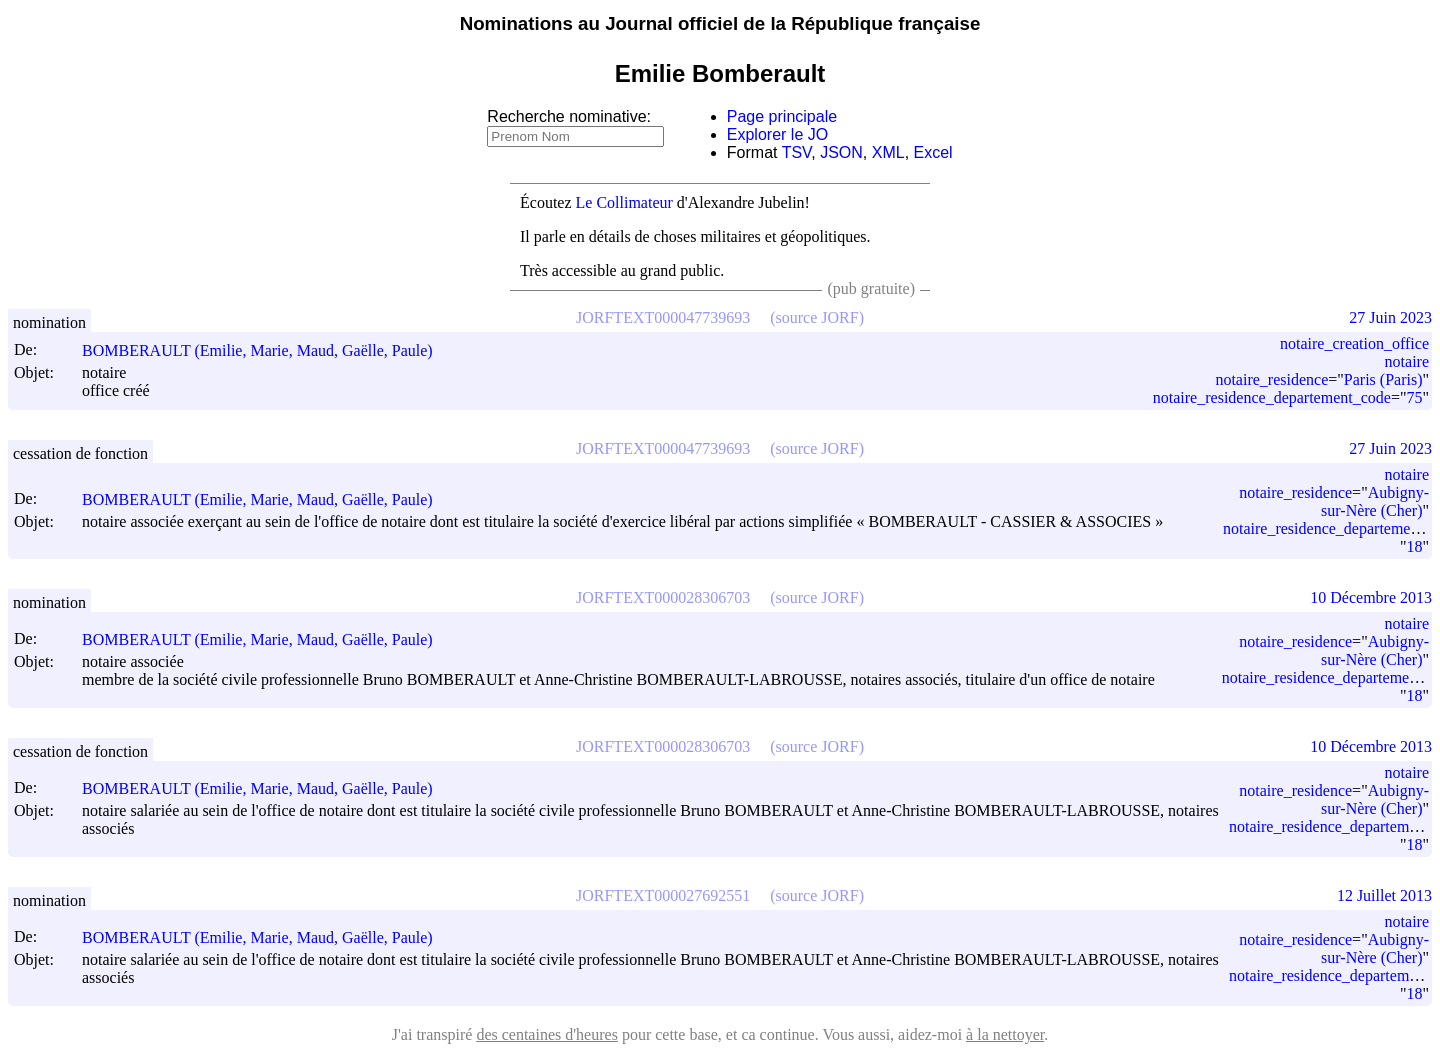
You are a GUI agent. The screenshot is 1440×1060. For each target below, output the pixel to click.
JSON (841, 152)
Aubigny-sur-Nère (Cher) (1375, 501)
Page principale (782, 116)
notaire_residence (1271, 379)
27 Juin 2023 (1390, 317)
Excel (933, 152)
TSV (797, 152)
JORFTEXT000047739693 (663, 317)
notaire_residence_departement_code (1272, 397)
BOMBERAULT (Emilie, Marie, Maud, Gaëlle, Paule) (266, 350)
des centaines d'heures (547, 1034)
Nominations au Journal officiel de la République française (720, 23)
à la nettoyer (1005, 1034)
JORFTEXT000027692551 (663, 895)
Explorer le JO (777, 134)
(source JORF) (817, 317)
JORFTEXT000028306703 (663, 597)
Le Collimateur (624, 202)
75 (1414, 397)
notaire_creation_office (1354, 343)
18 (1414, 546)
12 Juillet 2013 (1384, 895)
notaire (1407, 361)
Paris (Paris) (1383, 379)
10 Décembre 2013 (1371, 597)
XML (888, 152)
